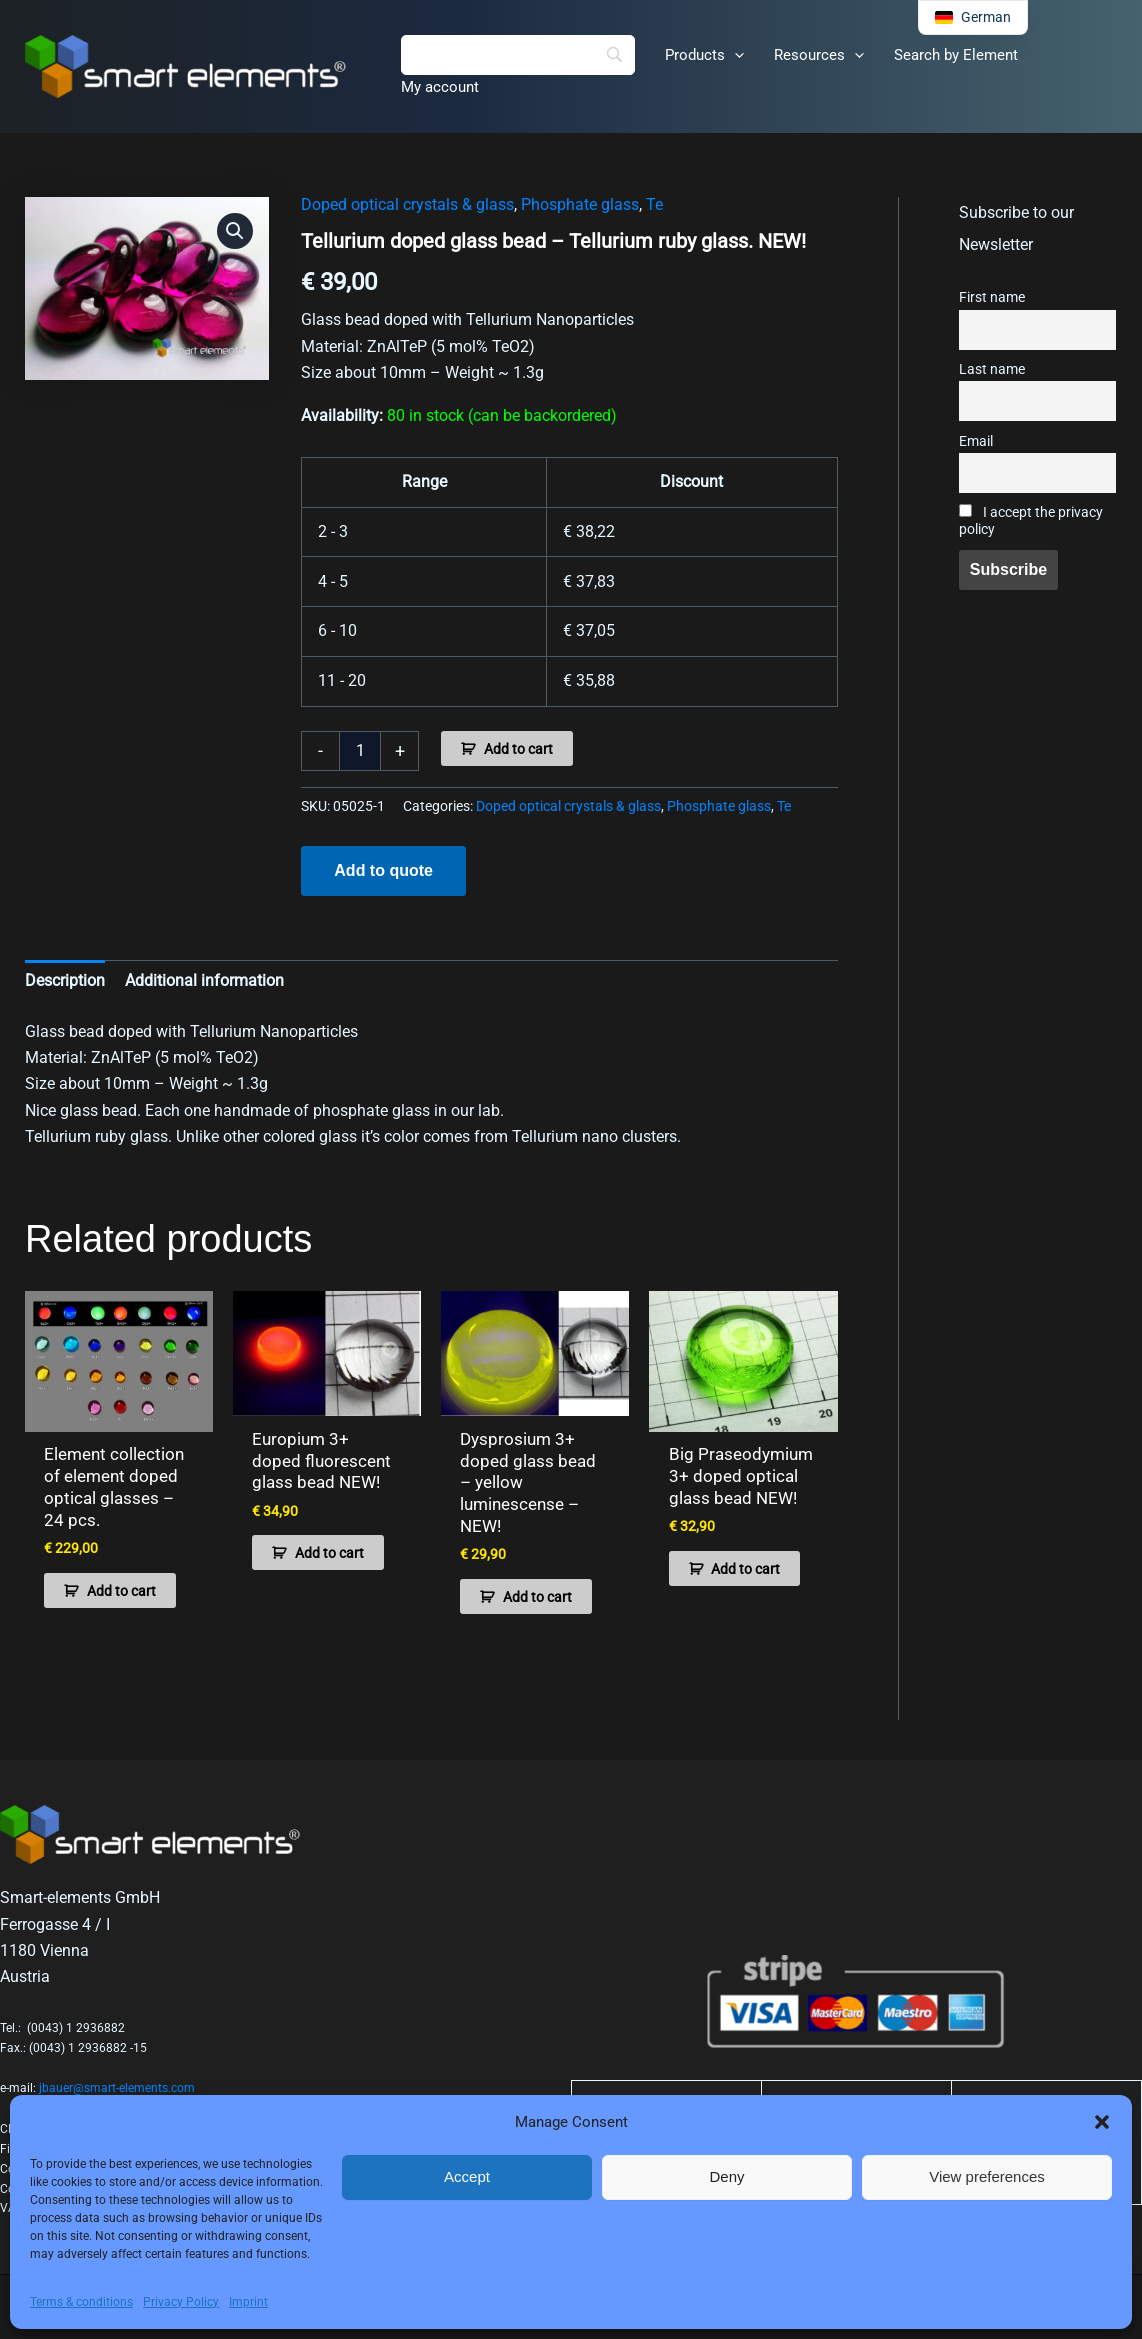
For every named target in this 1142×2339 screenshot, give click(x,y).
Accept (467, 2176)
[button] (1102, 2122)
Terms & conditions (81, 2302)
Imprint (248, 2302)
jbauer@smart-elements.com (117, 2078)
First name (992, 297)
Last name (992, 369)
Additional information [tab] (204, 980)
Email (976, 441)
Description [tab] (65, 980)
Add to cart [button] (121, 1587)
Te (654, 204)
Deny (726, 2176)
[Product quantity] (360, 751)
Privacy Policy (181, 2302)
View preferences (987, 2176)
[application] (734, 55)
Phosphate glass (580, 204)
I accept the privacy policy (1031, 521)
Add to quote (383, 870)
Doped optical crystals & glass (407, 204)
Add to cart (518, 749)
